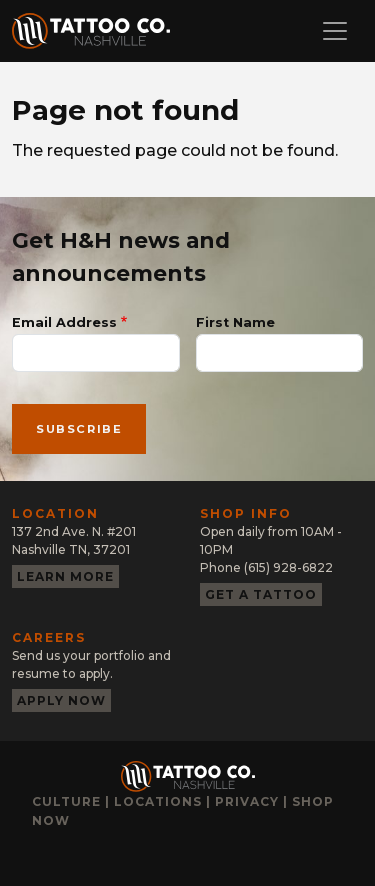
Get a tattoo (261, 594)
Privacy (247, 801)
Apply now (61, 700)
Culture (66, 801)
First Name (235, 322)
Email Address (64, 322)
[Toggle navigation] (335, 31)
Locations (158, 801)
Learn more (65, 576)
